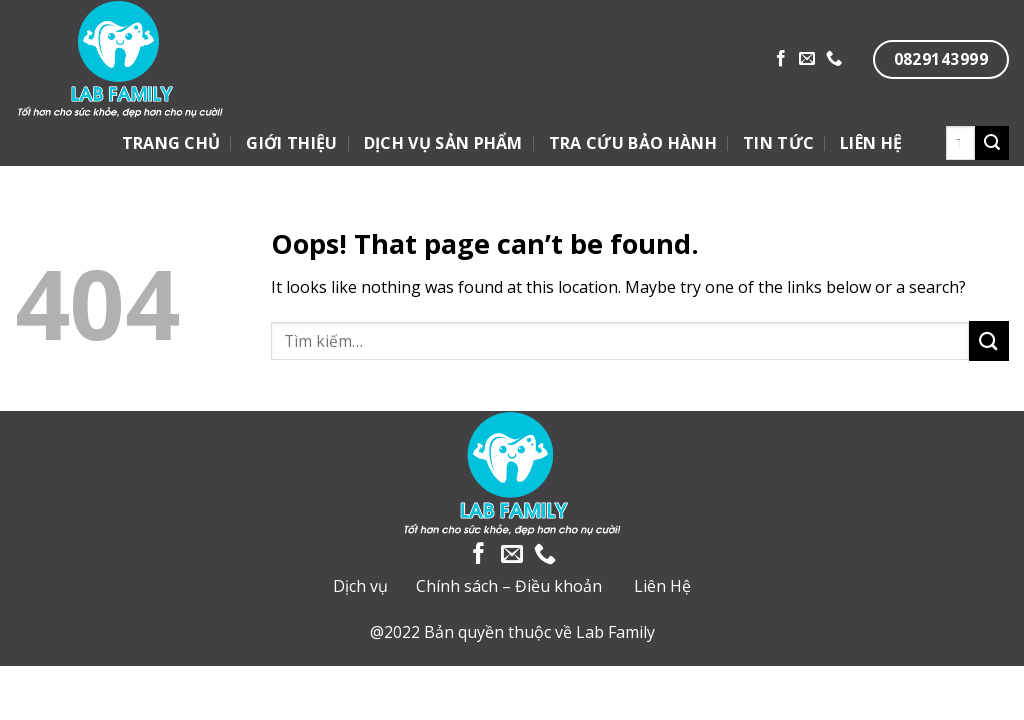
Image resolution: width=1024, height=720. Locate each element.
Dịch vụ (360, 586)
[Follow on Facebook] (781, 59)
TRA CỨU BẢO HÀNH (633, 143)
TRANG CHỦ (171, 143)
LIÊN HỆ (871, 143)
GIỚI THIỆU (291, 143)
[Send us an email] (807, 59)
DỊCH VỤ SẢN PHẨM (443, 143)
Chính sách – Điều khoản (509, 586)
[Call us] (834, 59)
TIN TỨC (778, 143)
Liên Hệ (662, 586)
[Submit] (992, 143)
